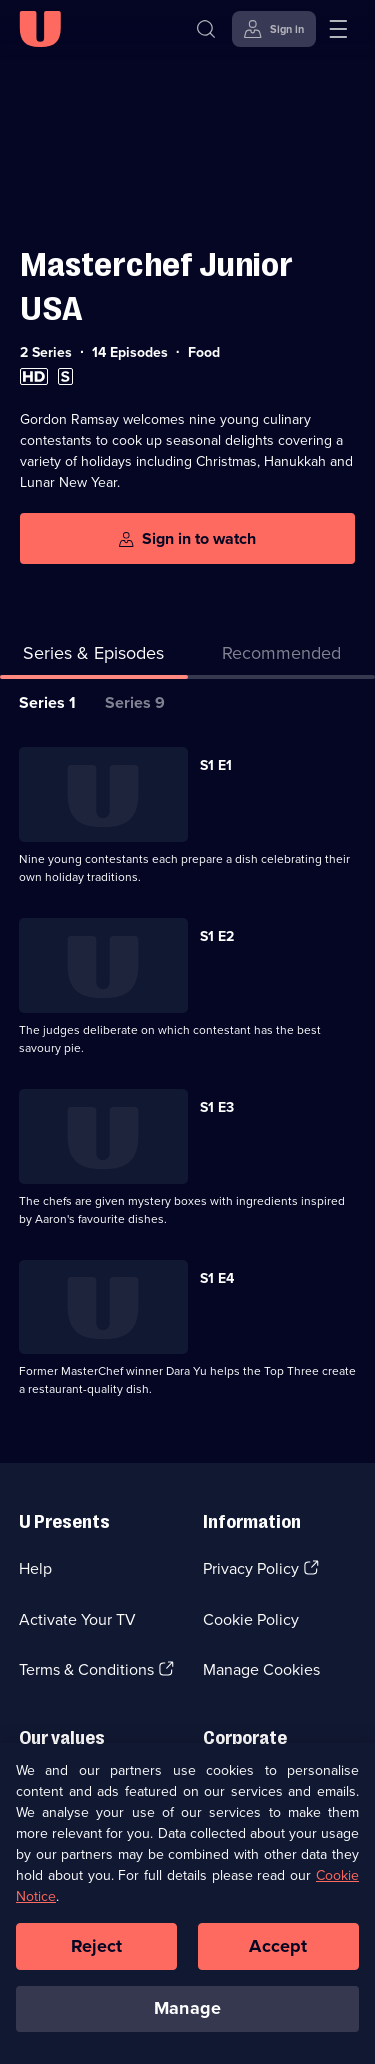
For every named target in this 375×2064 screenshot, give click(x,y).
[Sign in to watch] (187, 538)
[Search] (206, 29)
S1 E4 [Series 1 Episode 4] (217, 1278)
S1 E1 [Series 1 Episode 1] (216, 765)
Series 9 (135, 702)
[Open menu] (338, 29)
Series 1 (47, 702)
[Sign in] (274, 29)
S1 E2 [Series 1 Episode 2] (217, 936)
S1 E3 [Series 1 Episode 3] (217, 1107)
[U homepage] (40, 29)
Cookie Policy (251, 1619)
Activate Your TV (77, 1619)
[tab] (282, 657)
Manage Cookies (261, 1669)
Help (35, 1568)
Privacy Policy (251, 1568)
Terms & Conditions (86, 1669)
